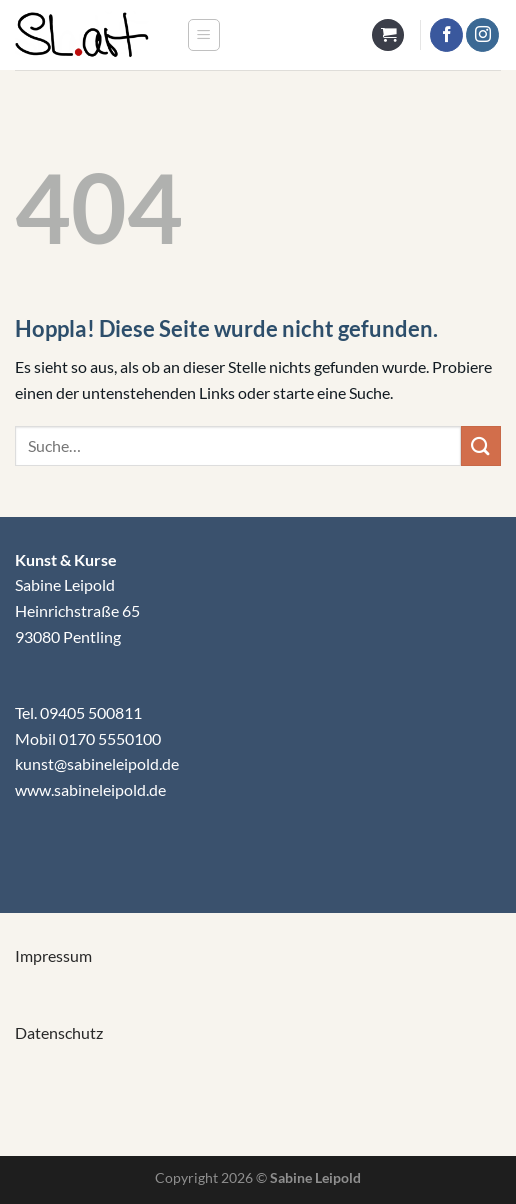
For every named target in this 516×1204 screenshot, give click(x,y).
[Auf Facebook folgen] (446, 35)
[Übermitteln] (481, 445)
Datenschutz (59, 1032)
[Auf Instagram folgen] (482, 35)
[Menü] (204, 35)
